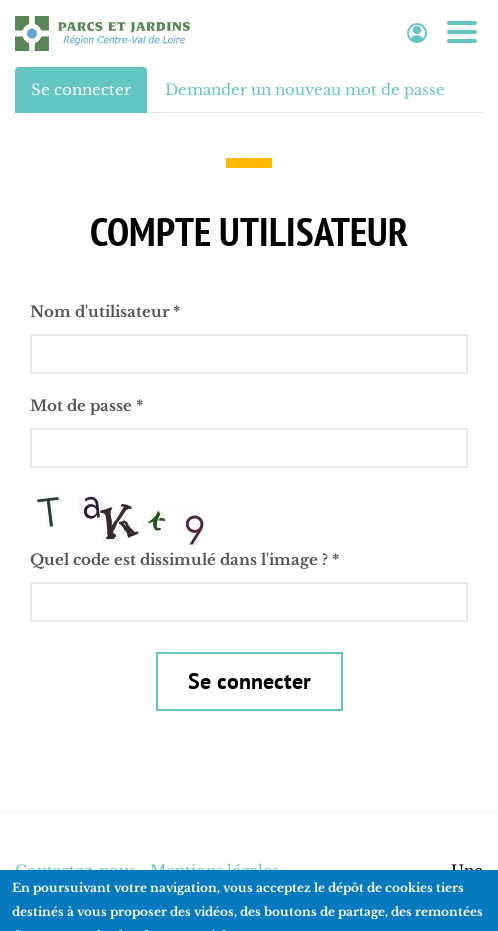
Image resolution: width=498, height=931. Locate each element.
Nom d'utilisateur (105, 311)
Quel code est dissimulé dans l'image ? (184, 559)
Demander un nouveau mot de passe (305, 89)
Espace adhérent (417, 33)
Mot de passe (86, 405)
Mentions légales (214, 870)
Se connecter (89, 95)
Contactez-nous (75, 870)
